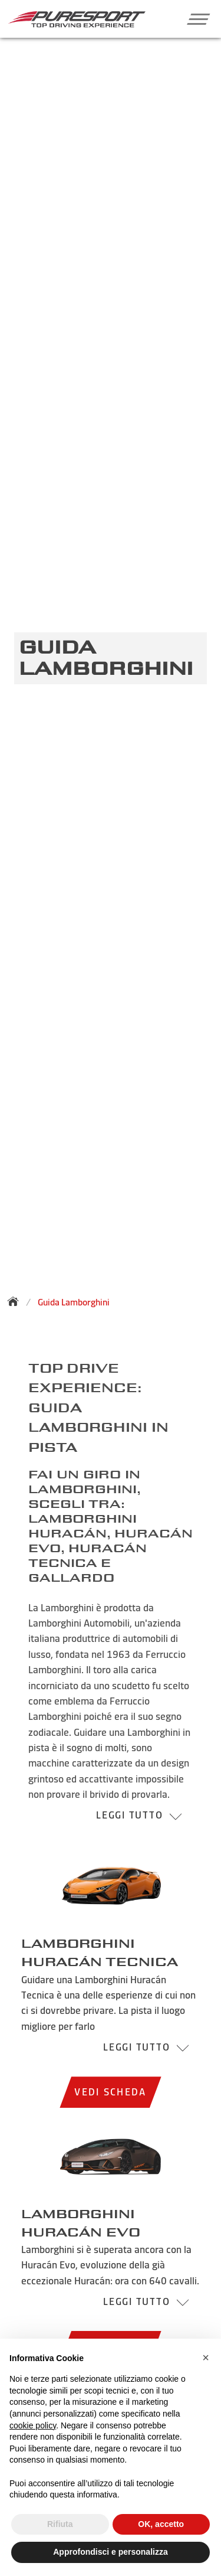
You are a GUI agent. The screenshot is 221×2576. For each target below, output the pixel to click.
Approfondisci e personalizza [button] (110, 2552)
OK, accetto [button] (161, 2524)
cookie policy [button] (32, 2425)
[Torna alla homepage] (16, 1301)
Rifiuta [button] (60, 2524)
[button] (193, 19)
